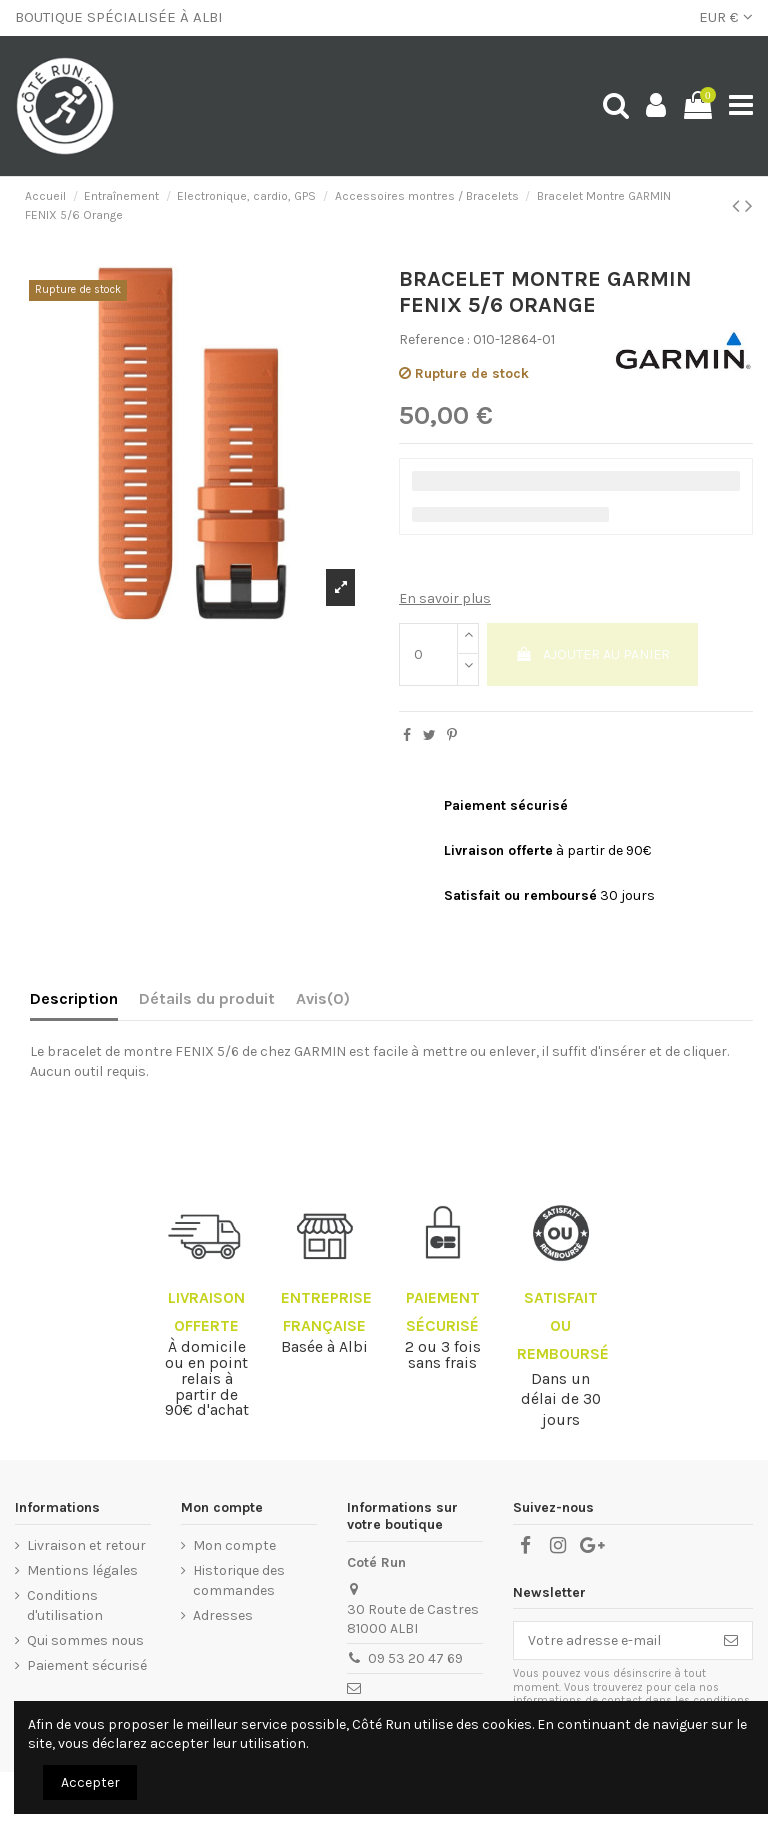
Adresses (223, 1615)
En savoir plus (445, 598)
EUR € (726, 17)
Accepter (90, 1782)
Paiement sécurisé (87, 1665)
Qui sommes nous (85, 1640)
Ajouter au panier (592, 654)
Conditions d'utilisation (65, 1605)
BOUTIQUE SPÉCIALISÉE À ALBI (119, 17)
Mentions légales (82, 1570)
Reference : (434, 339)
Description (74, 998)
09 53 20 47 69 (415, 1658)
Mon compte (234, 1545)
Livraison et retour (86, 1545)
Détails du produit (207, 998)
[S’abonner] (731, 1641)
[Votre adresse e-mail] (612, 1641)
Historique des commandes (239, 1580)
